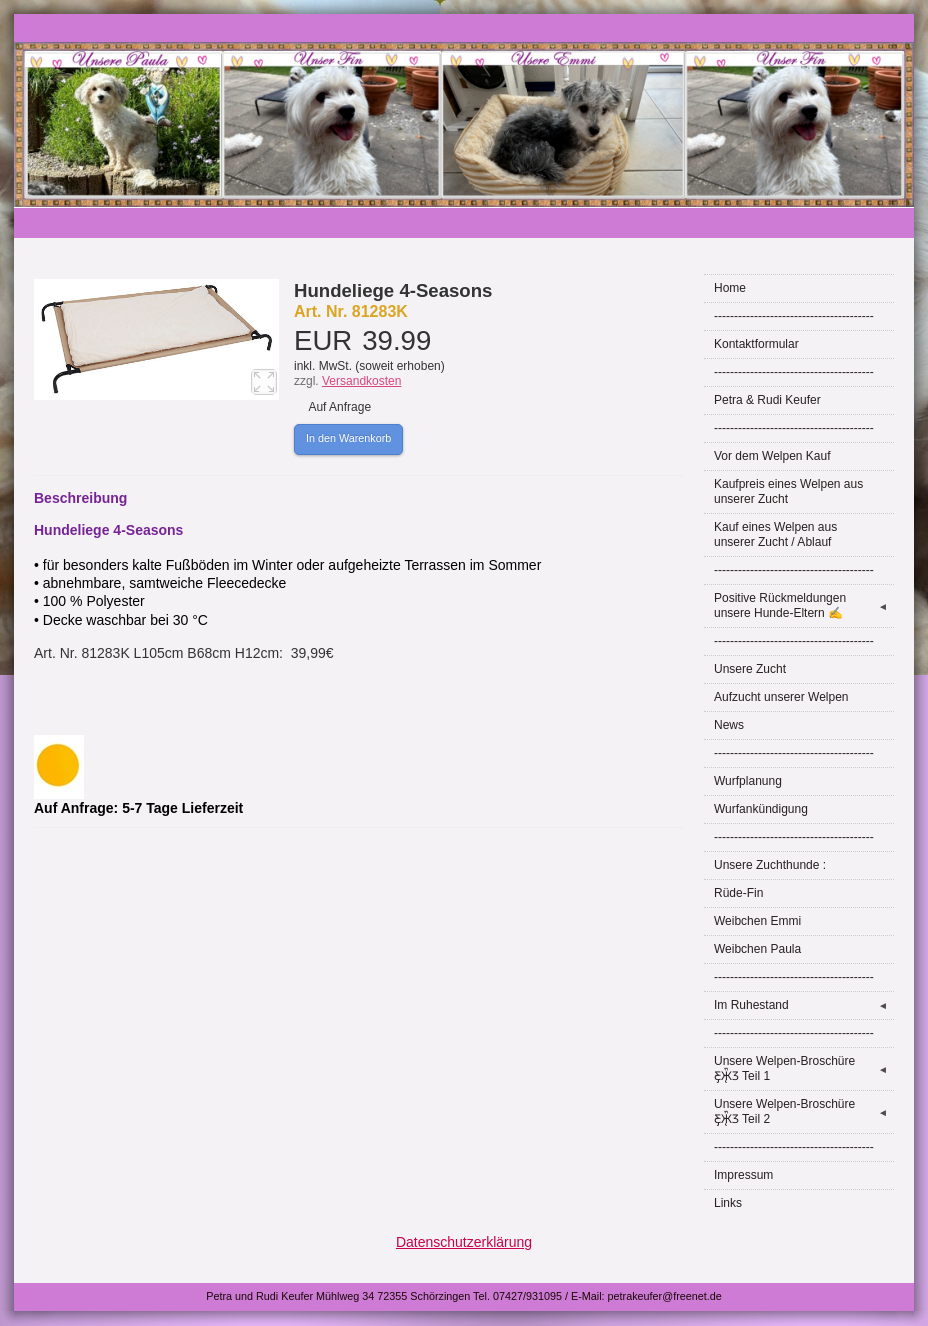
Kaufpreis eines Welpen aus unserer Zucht (788, 491)
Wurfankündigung (761, 809)
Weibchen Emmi (757, 921)
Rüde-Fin (738, 893)
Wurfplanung (748, 781)
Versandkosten (361, 381)
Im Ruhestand (804, 1005)
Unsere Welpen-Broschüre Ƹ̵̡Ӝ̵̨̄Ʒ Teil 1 (804, 1068)
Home (730, 288)
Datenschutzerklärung (464, 1242)
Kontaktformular (756, 344)
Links (728, 1203)
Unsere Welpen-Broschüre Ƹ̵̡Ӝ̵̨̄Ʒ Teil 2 (804, 1111)
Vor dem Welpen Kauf (772, 456)
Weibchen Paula (757, 949)
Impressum (743, 1175)
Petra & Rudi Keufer (767, 400)
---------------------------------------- (794, 316)
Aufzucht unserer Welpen (781, 697)
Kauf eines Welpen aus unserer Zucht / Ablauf (775, 534)
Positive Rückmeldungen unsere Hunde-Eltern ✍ (804, 605)
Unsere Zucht (750, 669)
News (729, 725)
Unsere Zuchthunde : (770, 865)
